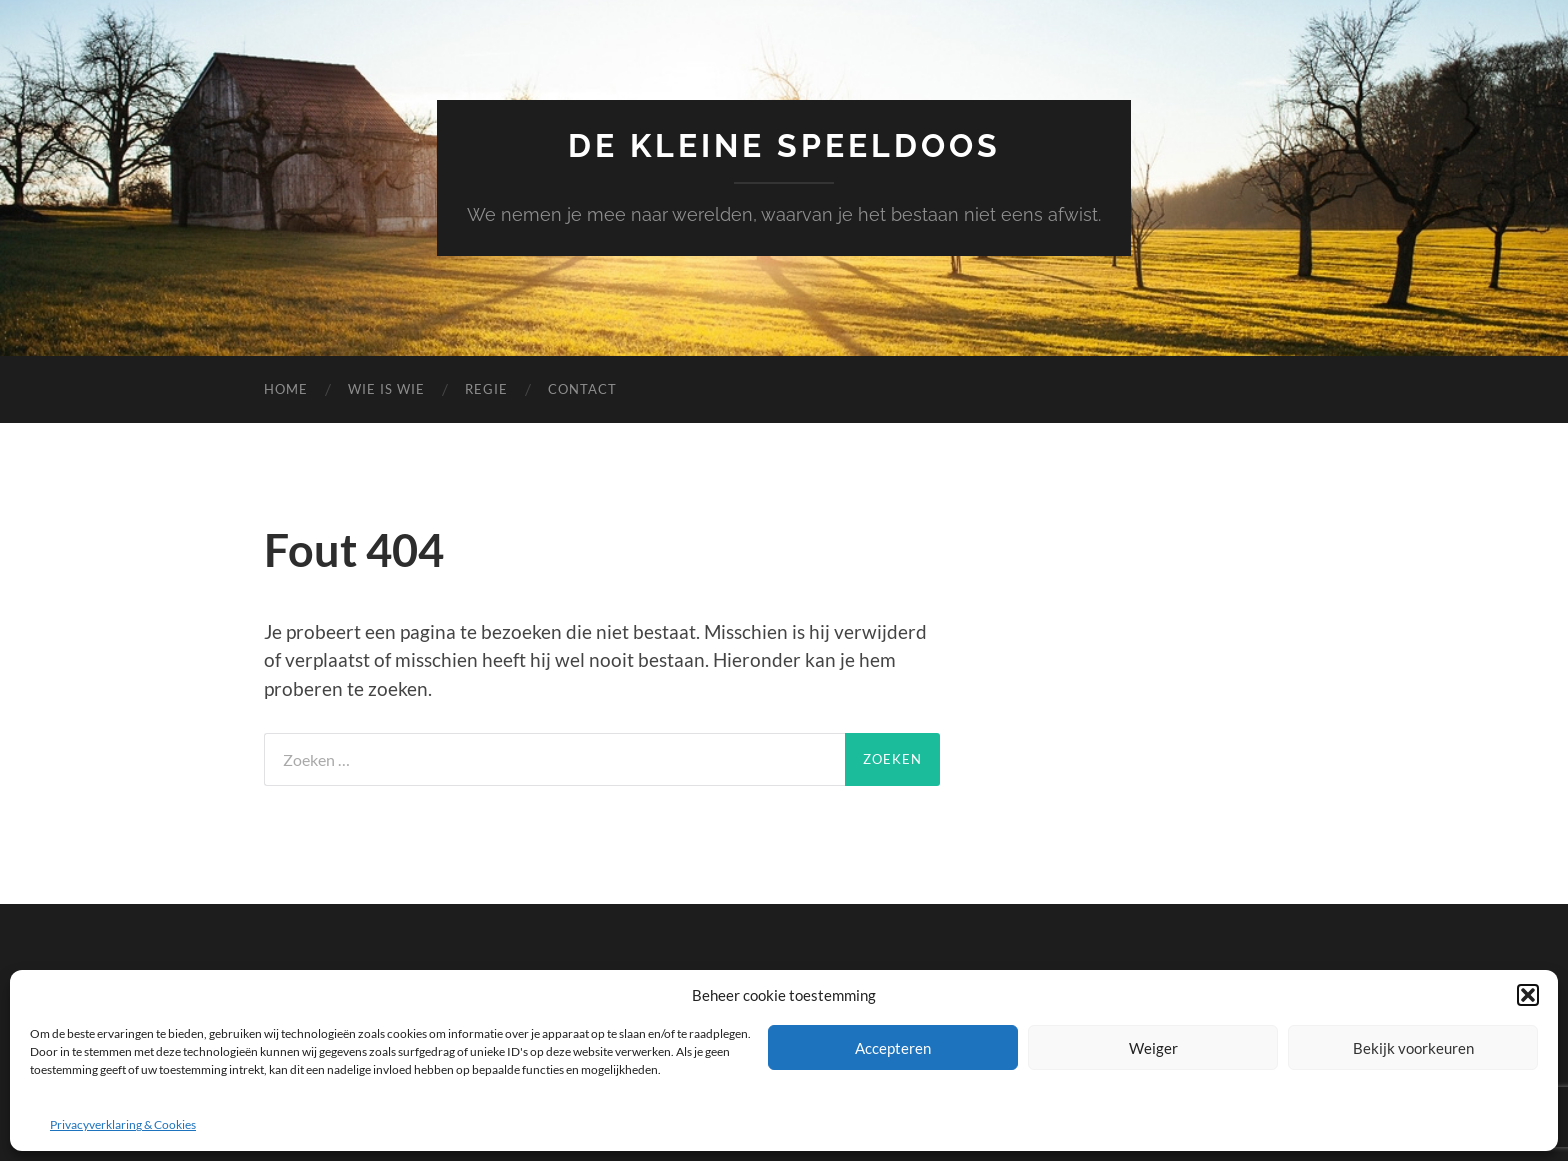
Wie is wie (386, 389)
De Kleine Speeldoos (784, 145)
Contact (582, 389)
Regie (486, 389)
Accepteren (893, 1048)
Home (286, 389)
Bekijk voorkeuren (1413, 1048)
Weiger (1153, 1048)
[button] (1528, 995)
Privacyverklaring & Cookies (123, 1124)
